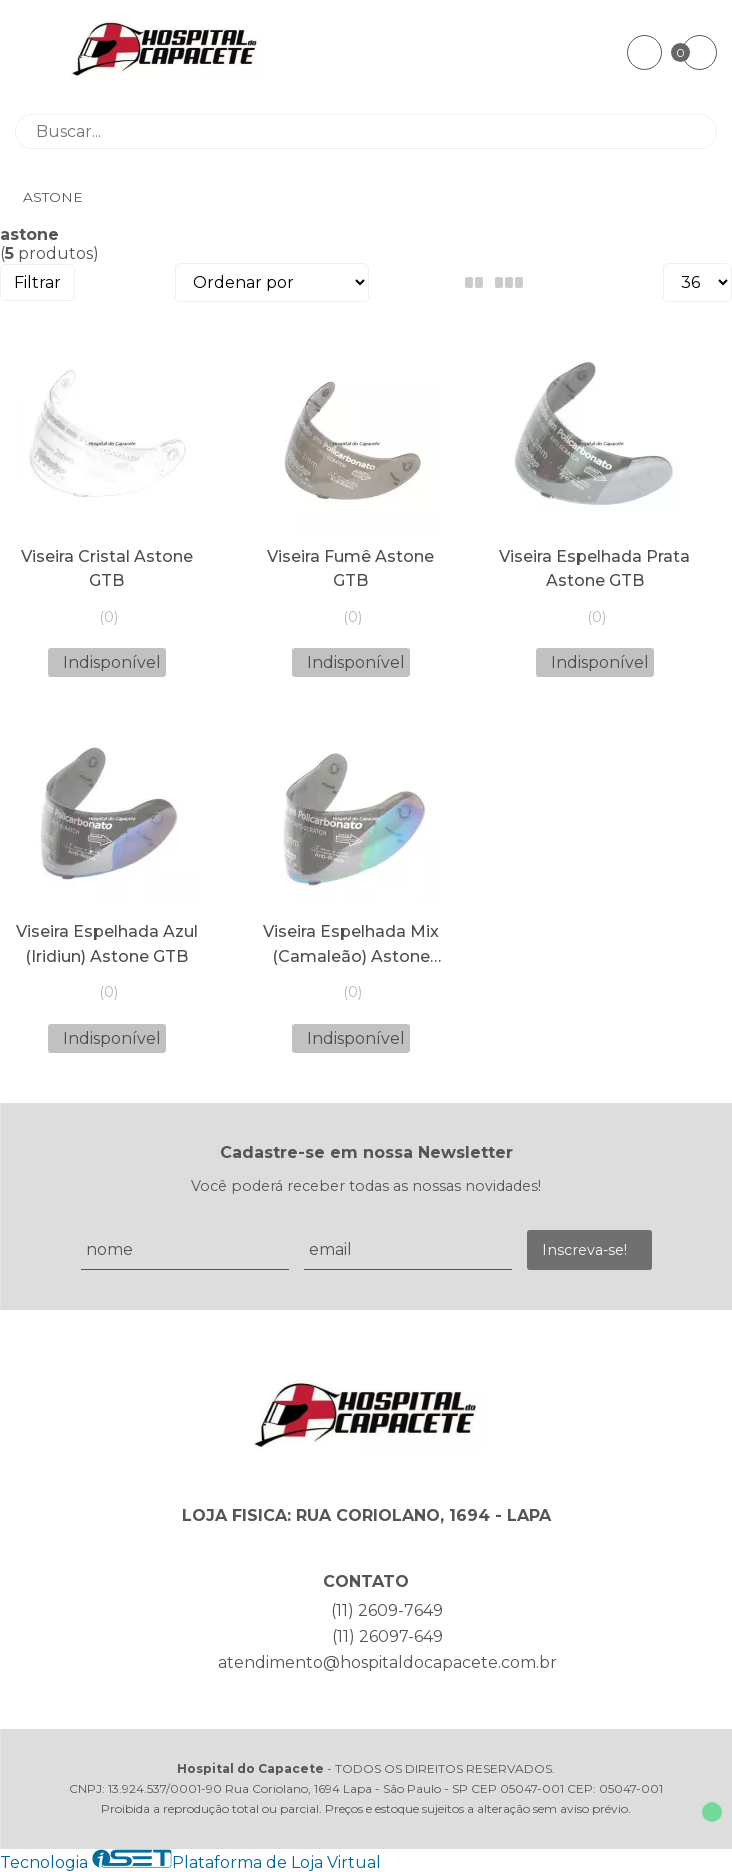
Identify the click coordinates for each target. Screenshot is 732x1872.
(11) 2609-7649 (387, 1610)
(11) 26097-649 (387, 1636)
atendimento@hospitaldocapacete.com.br (387, 1662)
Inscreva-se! (584, 1250)
